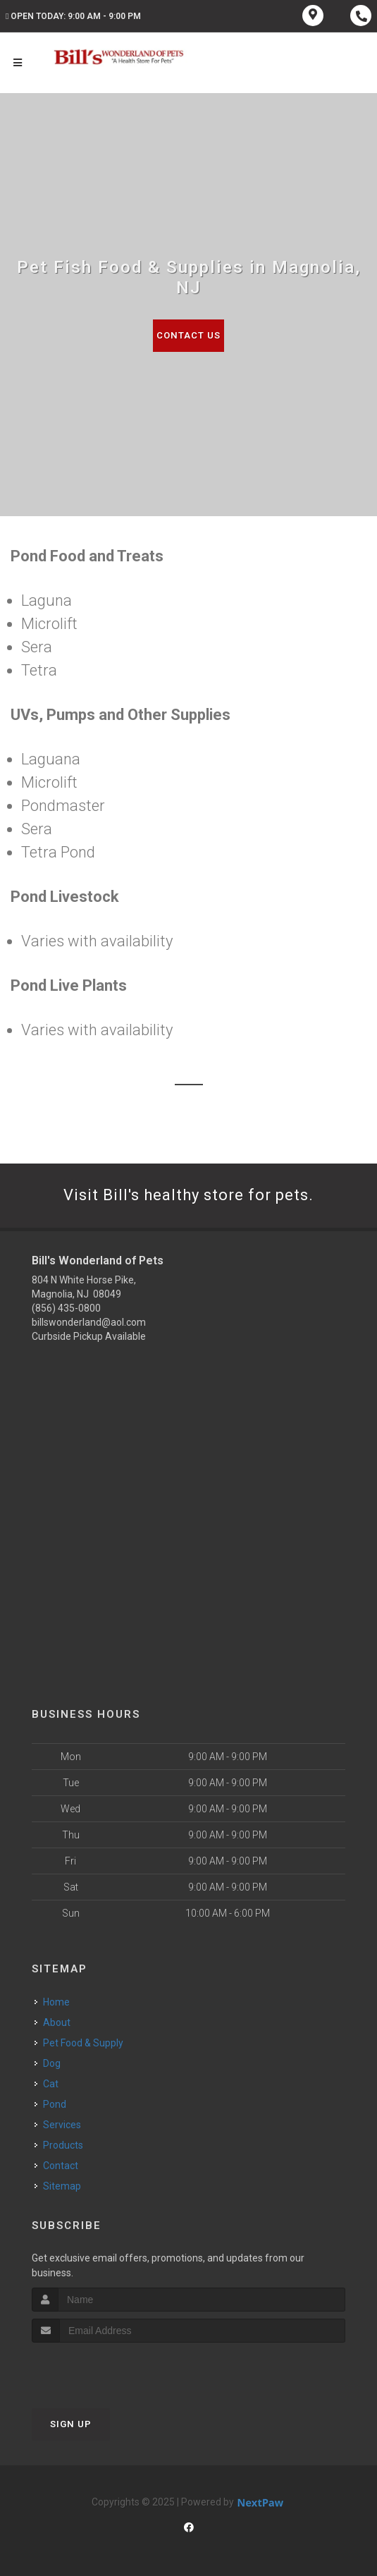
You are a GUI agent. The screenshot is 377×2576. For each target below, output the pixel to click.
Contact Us (188, 335)
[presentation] (107, 2369)
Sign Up (71, 2424)
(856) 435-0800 (66, 1308)
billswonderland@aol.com (89, 1322)
